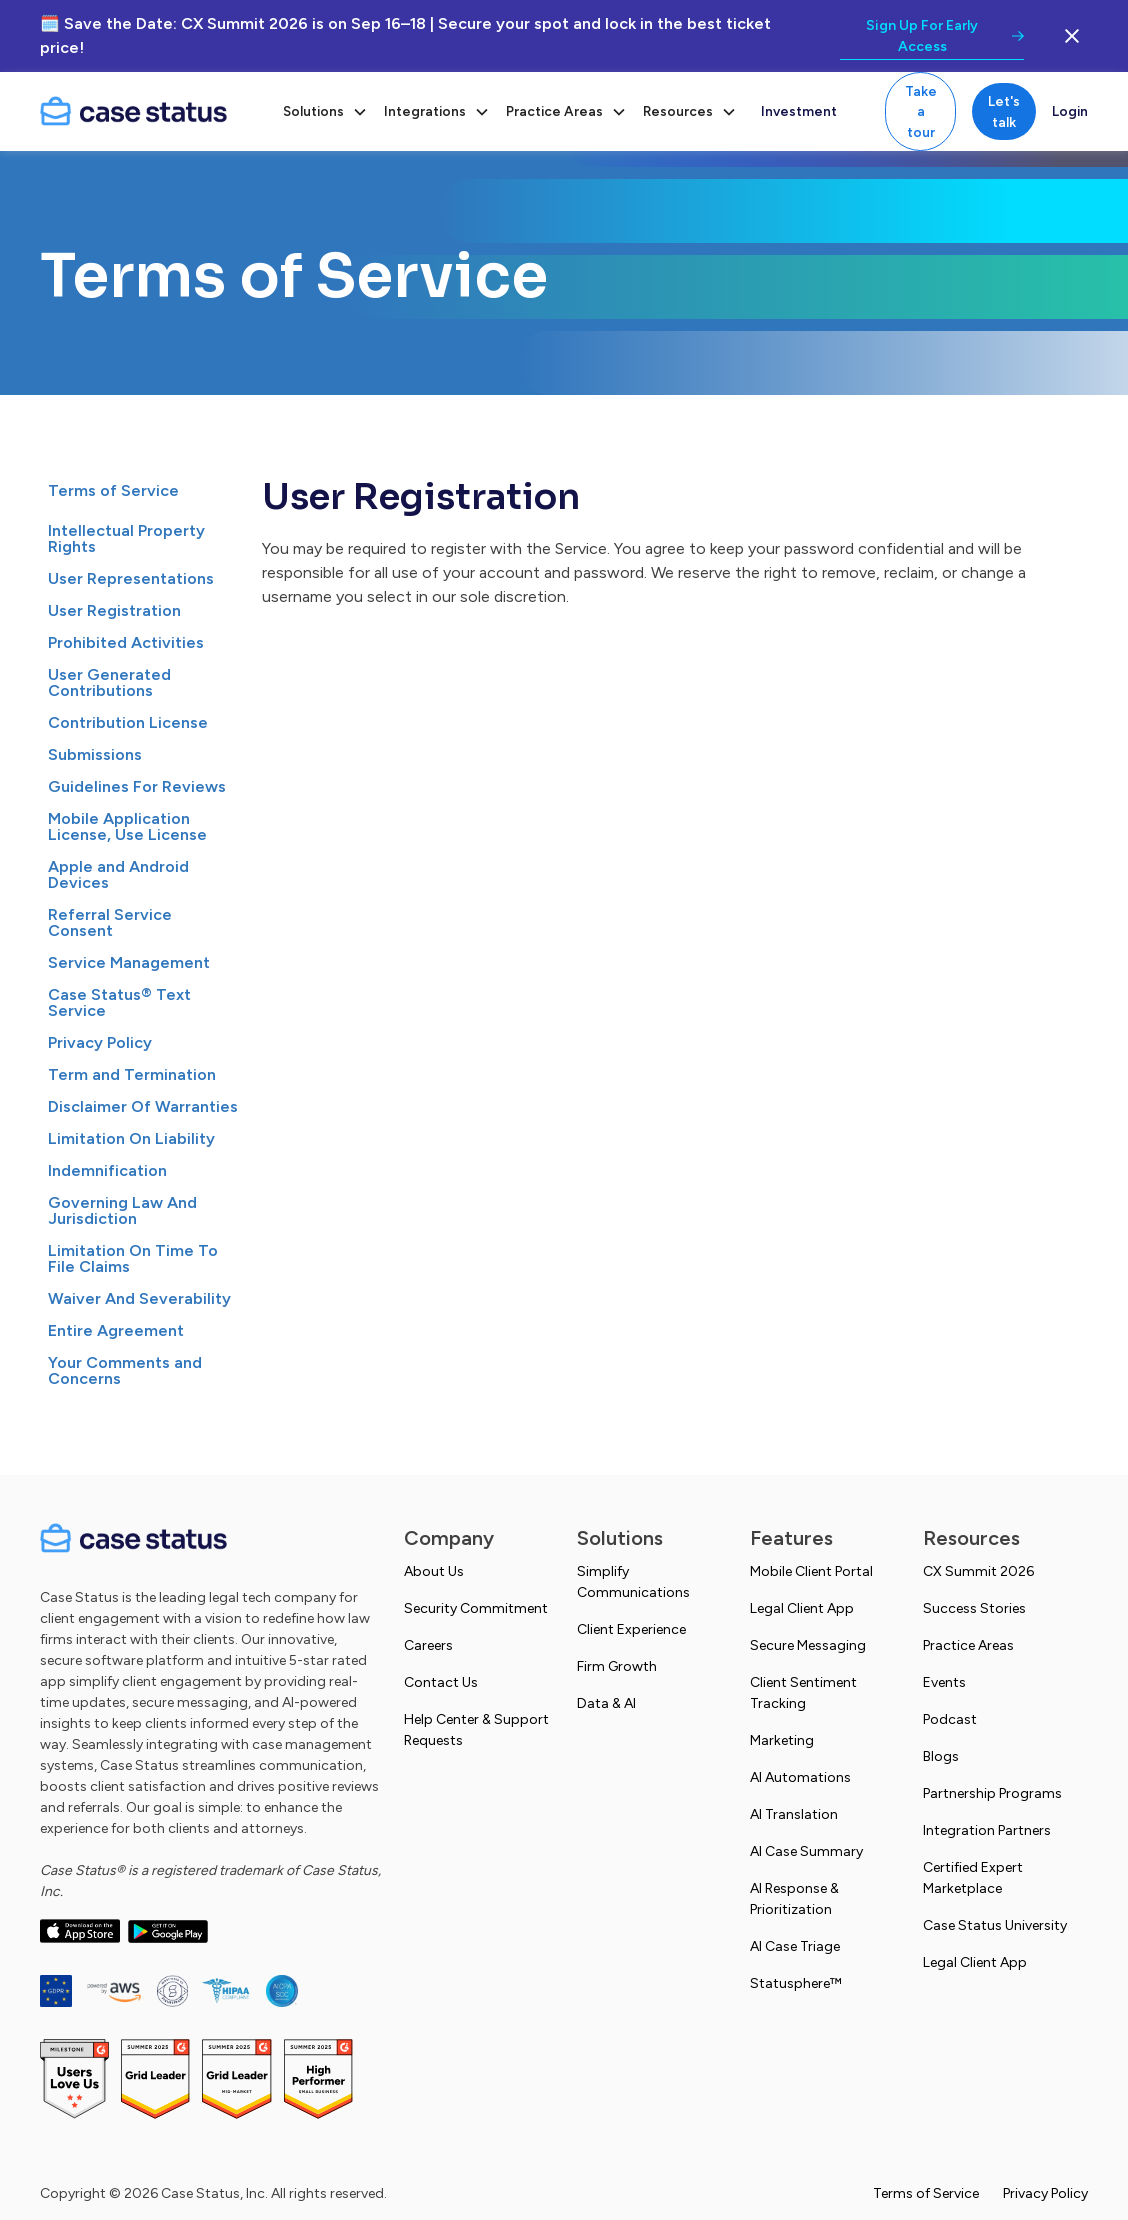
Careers (428, 1645)
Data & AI (606, 1703)
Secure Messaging (808, 1645)
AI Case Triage (795, 1946)
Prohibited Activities (126, 642)
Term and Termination (132, 1074)
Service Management (129, 962)
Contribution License (128, 722)
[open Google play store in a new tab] (168, 1930)
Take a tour (921, 111)
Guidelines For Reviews (137, 786)
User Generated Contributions (109, 682)
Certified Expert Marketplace (973, 1878)
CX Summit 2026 (978, 1571)
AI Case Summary (806, 1851)
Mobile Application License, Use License (127, 826)
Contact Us (441, 1682)
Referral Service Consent (110, 922)
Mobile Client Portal (811, 1571)
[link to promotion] (932, 36)
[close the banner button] (1072, 36)
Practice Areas (968, 1645)
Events (944, 1682)
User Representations (131, 578)
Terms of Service (113, 490)
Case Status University (995, 1925)
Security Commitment (476, 1608)
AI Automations (800, 1777)
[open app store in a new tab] (80, 1930)
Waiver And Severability (139, 1298)
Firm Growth (617, 1666)
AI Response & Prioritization (794, 1899)
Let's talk (1004, 111)
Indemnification (107, 1170)
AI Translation (794, 1814)
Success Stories (974, 1608)
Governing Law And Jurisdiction (122, 1210)
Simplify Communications (633, 1582)
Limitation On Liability (131, 1138)
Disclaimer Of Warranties (143, 1106)
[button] (325, 111)
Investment (799, 111)
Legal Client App (802, 1608)
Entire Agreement (116, 1330)
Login (1070, 111)
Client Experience (631, 1629)
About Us (434, 1571)
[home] (149, 112)
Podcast (950, 1719)
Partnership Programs (992, 1793)
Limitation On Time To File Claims (133, 1258)
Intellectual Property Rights (126, 538)
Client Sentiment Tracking (803, 1693)
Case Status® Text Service (119, 1002)
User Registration (114, 610)
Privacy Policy (100, 1042)
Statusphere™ (796, 1983)
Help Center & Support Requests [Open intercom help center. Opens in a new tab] (476, 1730)
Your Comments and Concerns (125, 1370)
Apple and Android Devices (118, 874)
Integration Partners (987, 1830)
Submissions (95, 754)
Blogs (941, 1756)
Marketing (782, 1740)
